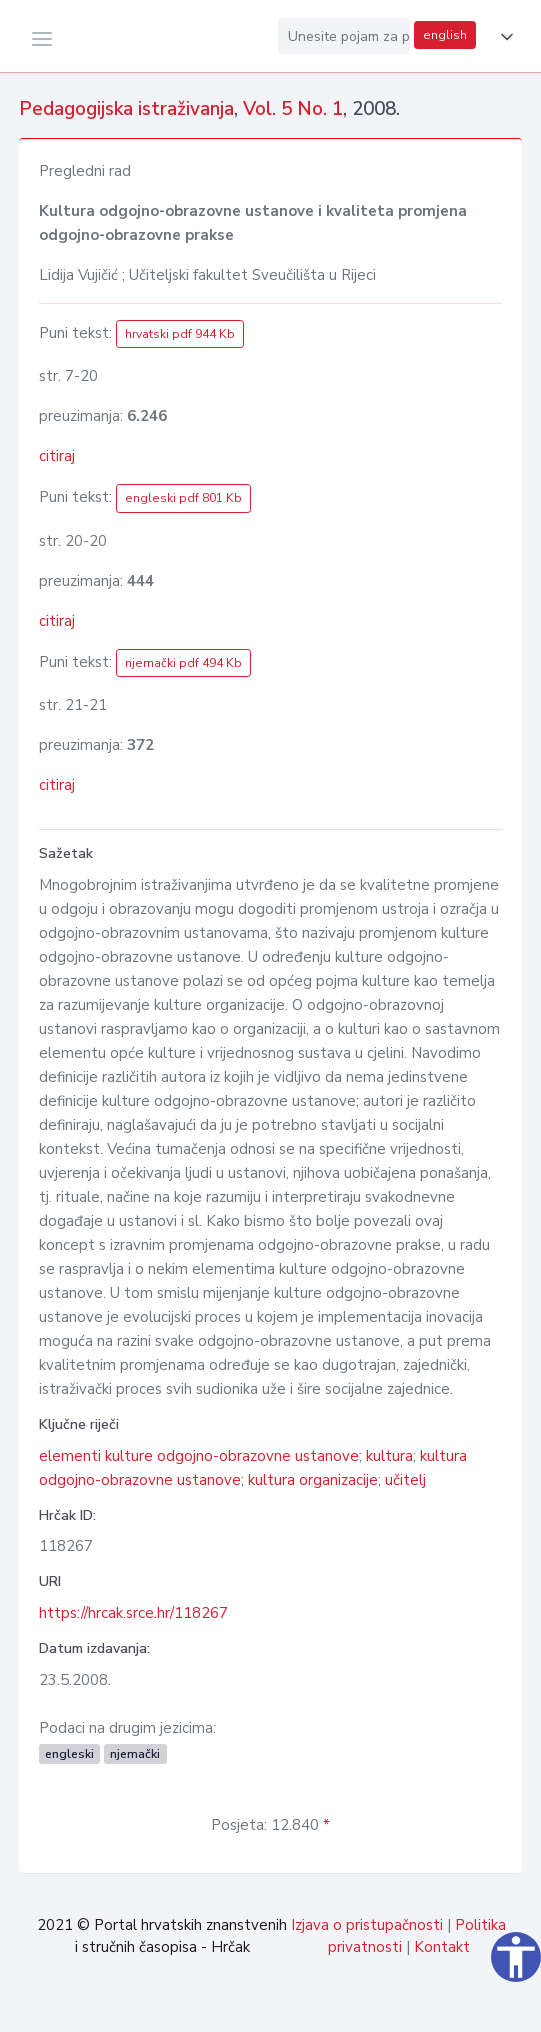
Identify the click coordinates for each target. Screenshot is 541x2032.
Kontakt (442, 1947)
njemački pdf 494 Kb (183, 663)
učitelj (405, 1480)
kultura (389, 1456)
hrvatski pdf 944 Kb (180, 334)
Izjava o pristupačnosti (367, 1925)
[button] (503, 37)
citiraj (57, 456)
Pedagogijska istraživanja (126, 109)
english (445, 35)
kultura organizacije (313, 1480)
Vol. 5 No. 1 (293, 109)
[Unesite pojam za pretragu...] (344, 36)
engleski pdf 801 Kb (183, 498)
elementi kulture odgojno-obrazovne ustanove (199, 1456)
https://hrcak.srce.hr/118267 (133, 1613)
